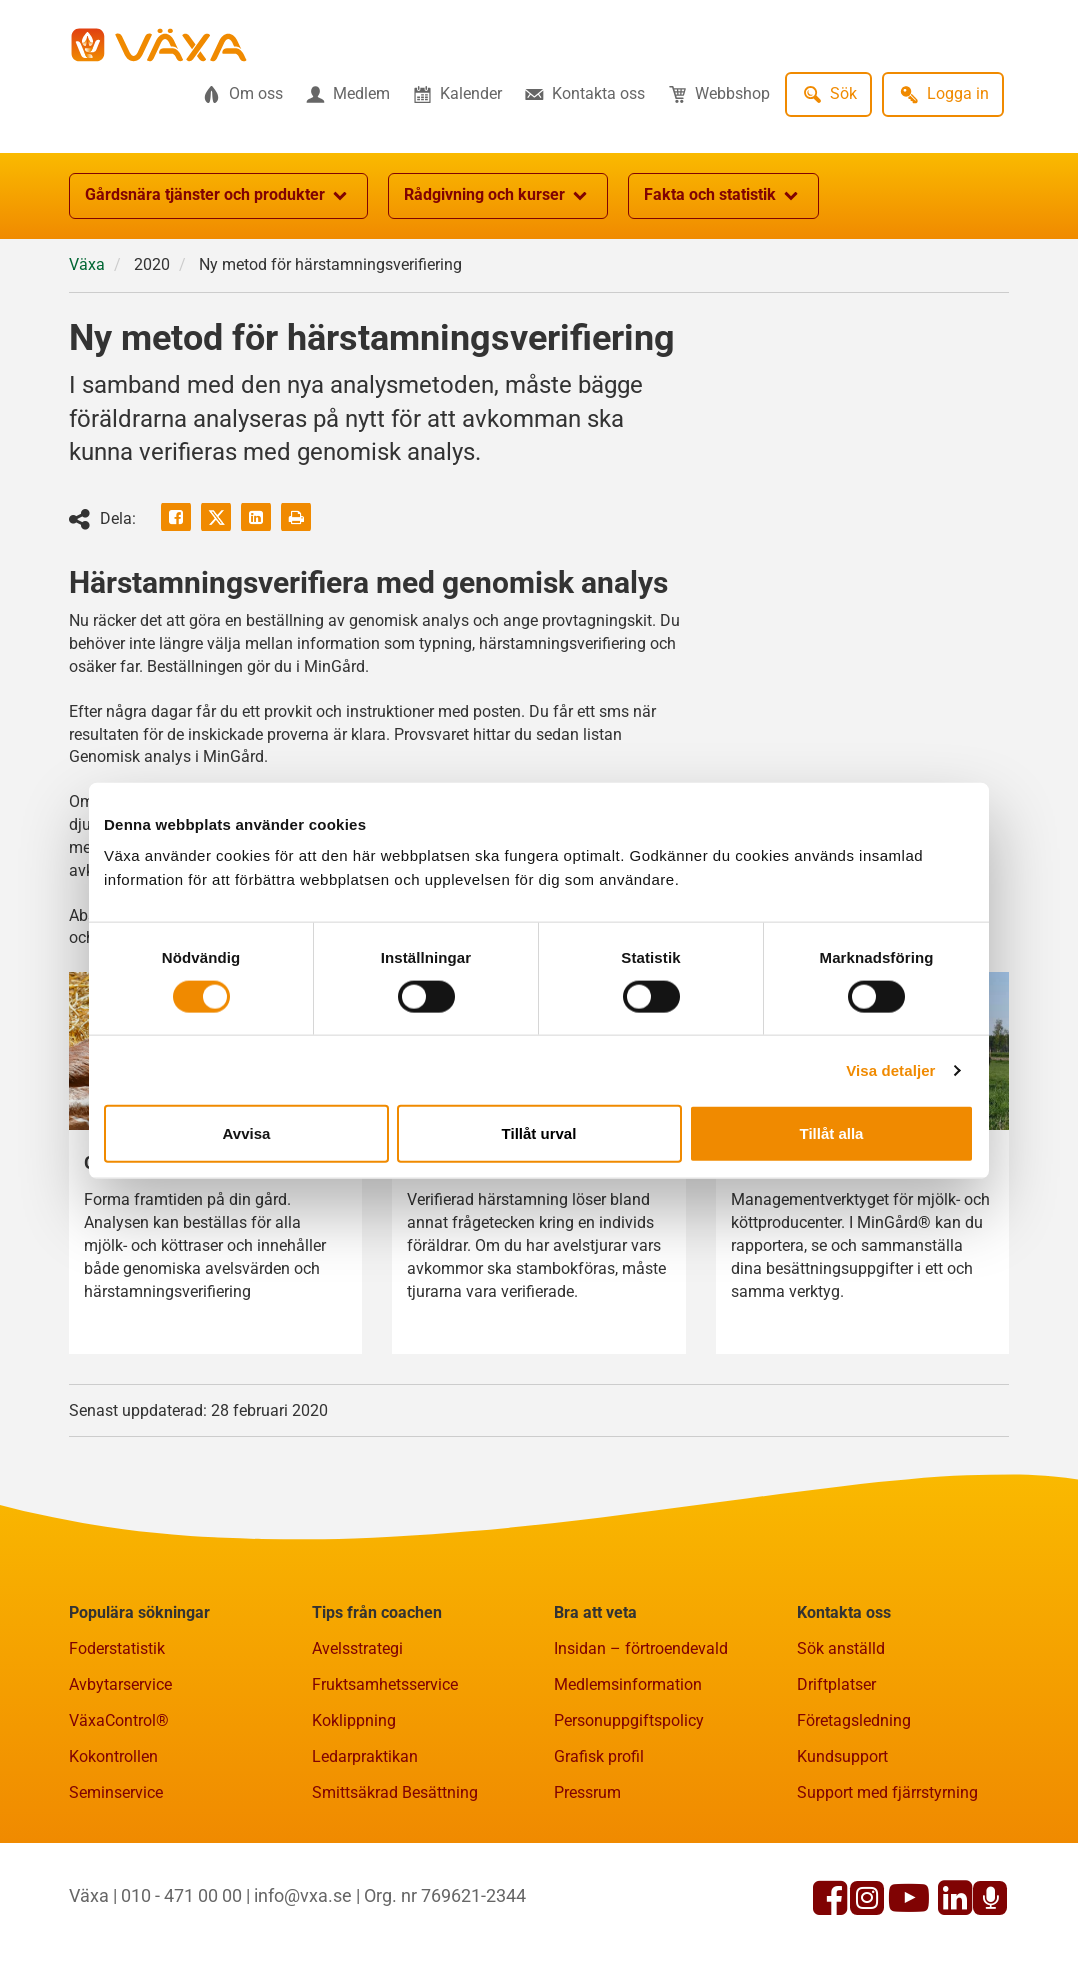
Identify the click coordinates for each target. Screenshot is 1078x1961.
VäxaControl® (119, 1720)
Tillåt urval (539, 1133)
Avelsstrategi (357, 1648)
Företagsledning (854, 1720)
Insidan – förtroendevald (641, 1648)
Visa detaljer (890, 1069)
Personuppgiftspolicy (629, 1720)
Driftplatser (836, 1684)
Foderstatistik (117, 1648)
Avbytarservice (120, 1684)
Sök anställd (841, 1648)
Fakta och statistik (723, 196)
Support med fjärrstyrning (887, 1792)
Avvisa (247, 1133)
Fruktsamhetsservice (385, 1684)
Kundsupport (842, 1756)
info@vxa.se (303, 1895)
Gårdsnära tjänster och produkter (218, 196)
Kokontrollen (113, 1756)
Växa (87, 264)
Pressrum (587, 1792)
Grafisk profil (599, 1756)
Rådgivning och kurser (498, 196)
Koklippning (354, 1720)
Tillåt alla (832, 1133)
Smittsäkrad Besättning (395, 1792)
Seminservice (116, 1792)
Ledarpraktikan (365, 1756)
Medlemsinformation (628, 1684)
